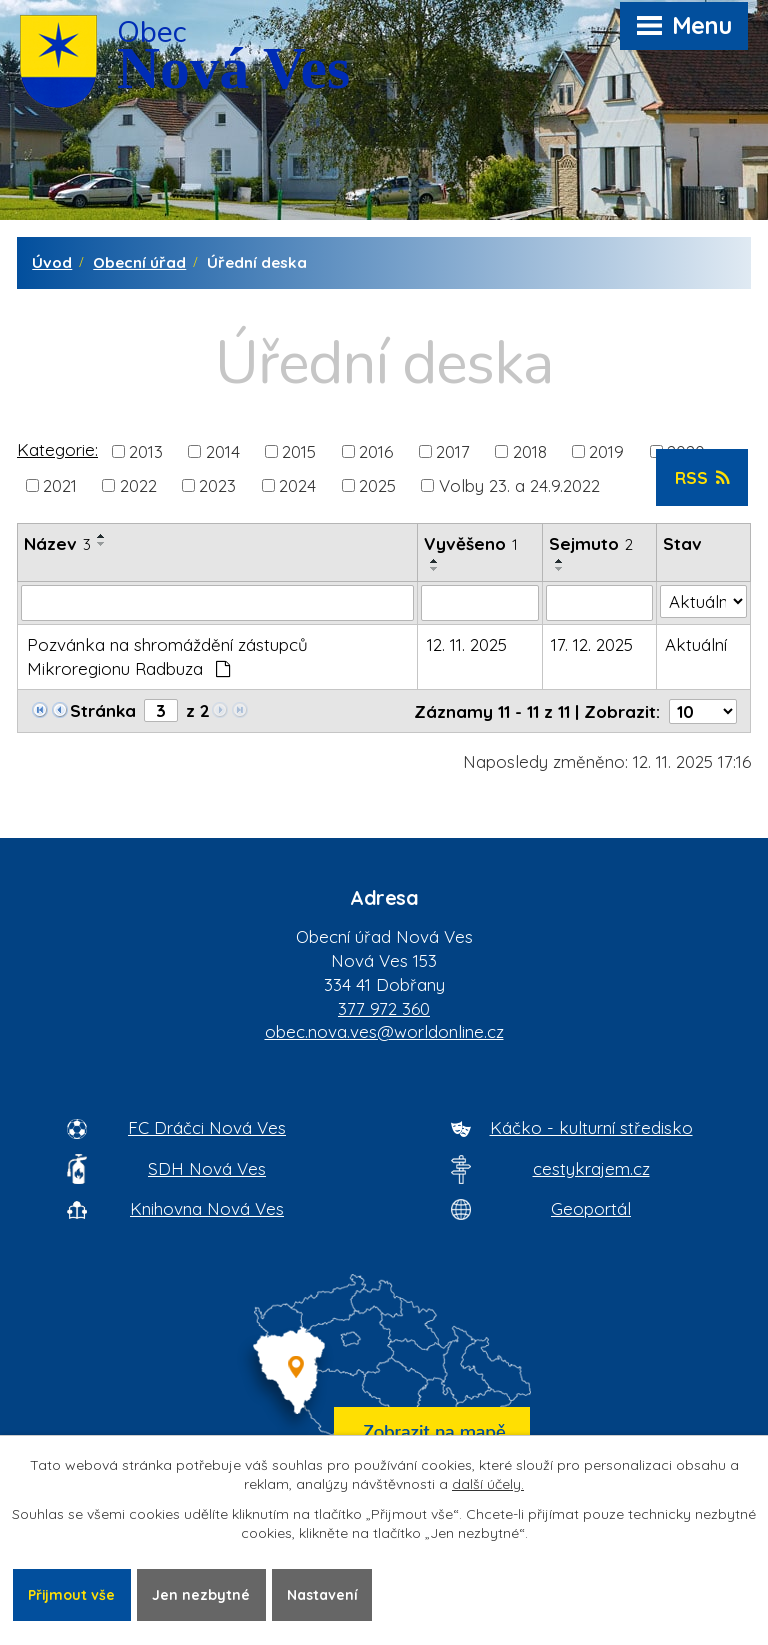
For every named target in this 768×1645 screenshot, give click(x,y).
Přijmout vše (72, 1594)
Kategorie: (57, 449)
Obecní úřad (139, 262)
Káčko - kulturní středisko (591, 1127)
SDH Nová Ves (207, 1168)
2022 (138, 485)
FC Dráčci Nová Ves (207, 1127)
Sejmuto (591, 543)
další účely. (488, 1485)
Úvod (52, 262)
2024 (297, 485)
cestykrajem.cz (591, 1168)
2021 (60, 485)
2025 (377, 485)
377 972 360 (384, 1008)
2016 (376, 450)
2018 (530, 450)
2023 (217, 485)
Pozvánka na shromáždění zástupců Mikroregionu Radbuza (167, 656)
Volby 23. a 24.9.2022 (519, 485)
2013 (146, 450)
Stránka (103, 710)
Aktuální (696, 644)
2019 (606, 450)
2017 (453, 450)
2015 (299, 450)
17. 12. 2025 (592, 644)
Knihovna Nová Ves (207, 1208)
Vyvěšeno (471, 543)
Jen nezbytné (202, 1594)
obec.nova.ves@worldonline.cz (384, 1031)
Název (57, 543)
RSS (702, 477)
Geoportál (591, 1208)
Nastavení (323, 1594)
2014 (223, 450)
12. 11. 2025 (467, 644)
